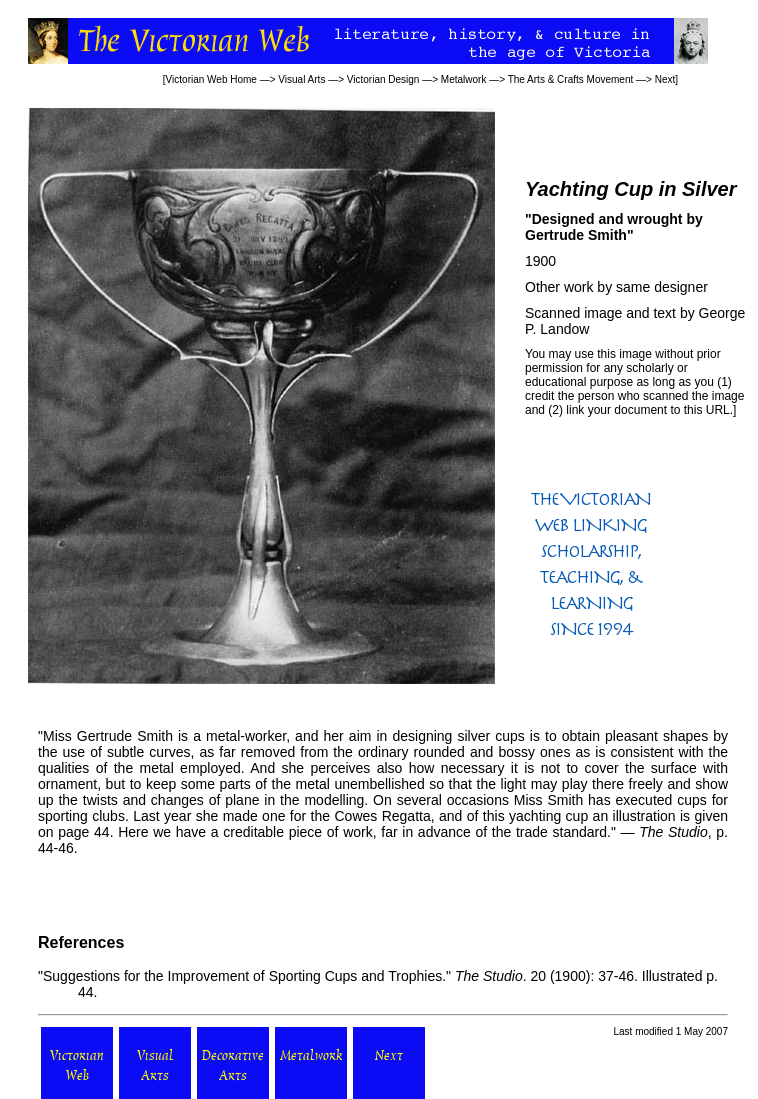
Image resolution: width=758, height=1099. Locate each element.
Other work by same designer (616, 287)
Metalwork (464, 79)
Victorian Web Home (211, 79)
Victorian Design (383, 79)
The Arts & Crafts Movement (571, 79)
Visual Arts (301, 79)
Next (665, 79)
